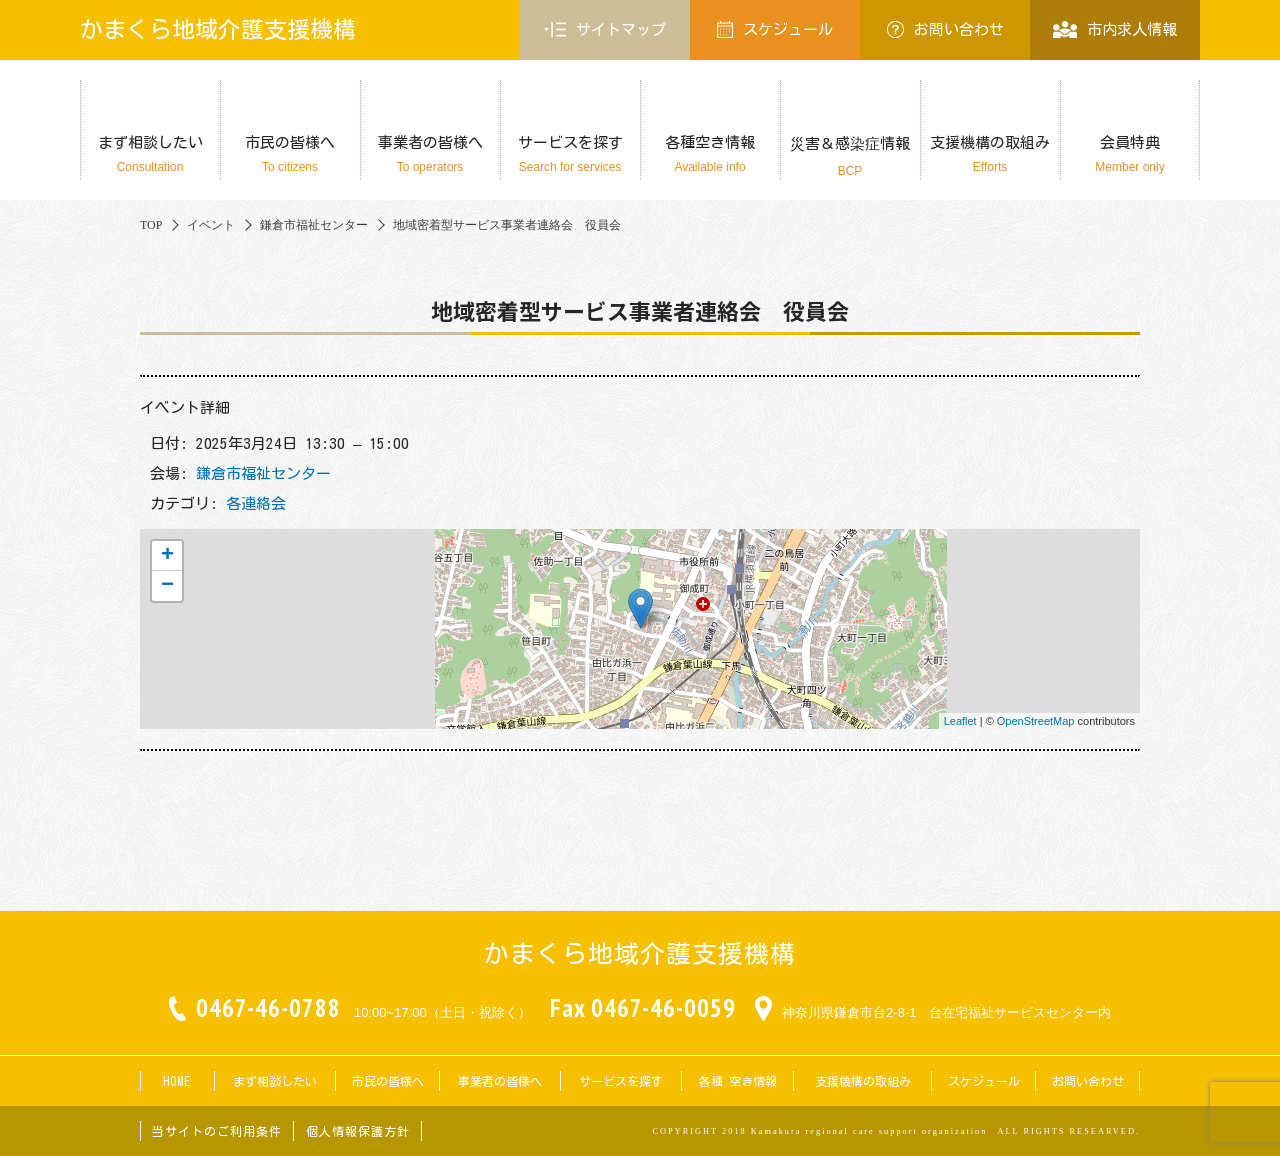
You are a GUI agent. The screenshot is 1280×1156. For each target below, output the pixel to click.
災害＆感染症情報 (850, 157)
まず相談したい (150, 154)
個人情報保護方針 (358, 1131)
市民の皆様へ (290, 154)
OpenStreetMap (1036, 721)
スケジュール (775, 29)
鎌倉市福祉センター (263, 473)
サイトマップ (605, 30)
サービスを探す (570, 154)
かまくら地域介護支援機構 (218, 29)
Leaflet (960, 721)
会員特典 (1130, 154)
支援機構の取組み (990, 154)
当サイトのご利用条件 (217, 1131)
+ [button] (167, 556)
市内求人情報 (1114, 29)
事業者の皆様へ (430, 154)
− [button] (167, 586)
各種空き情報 (710, 154)
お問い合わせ (945, 29)
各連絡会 (256, 503)
